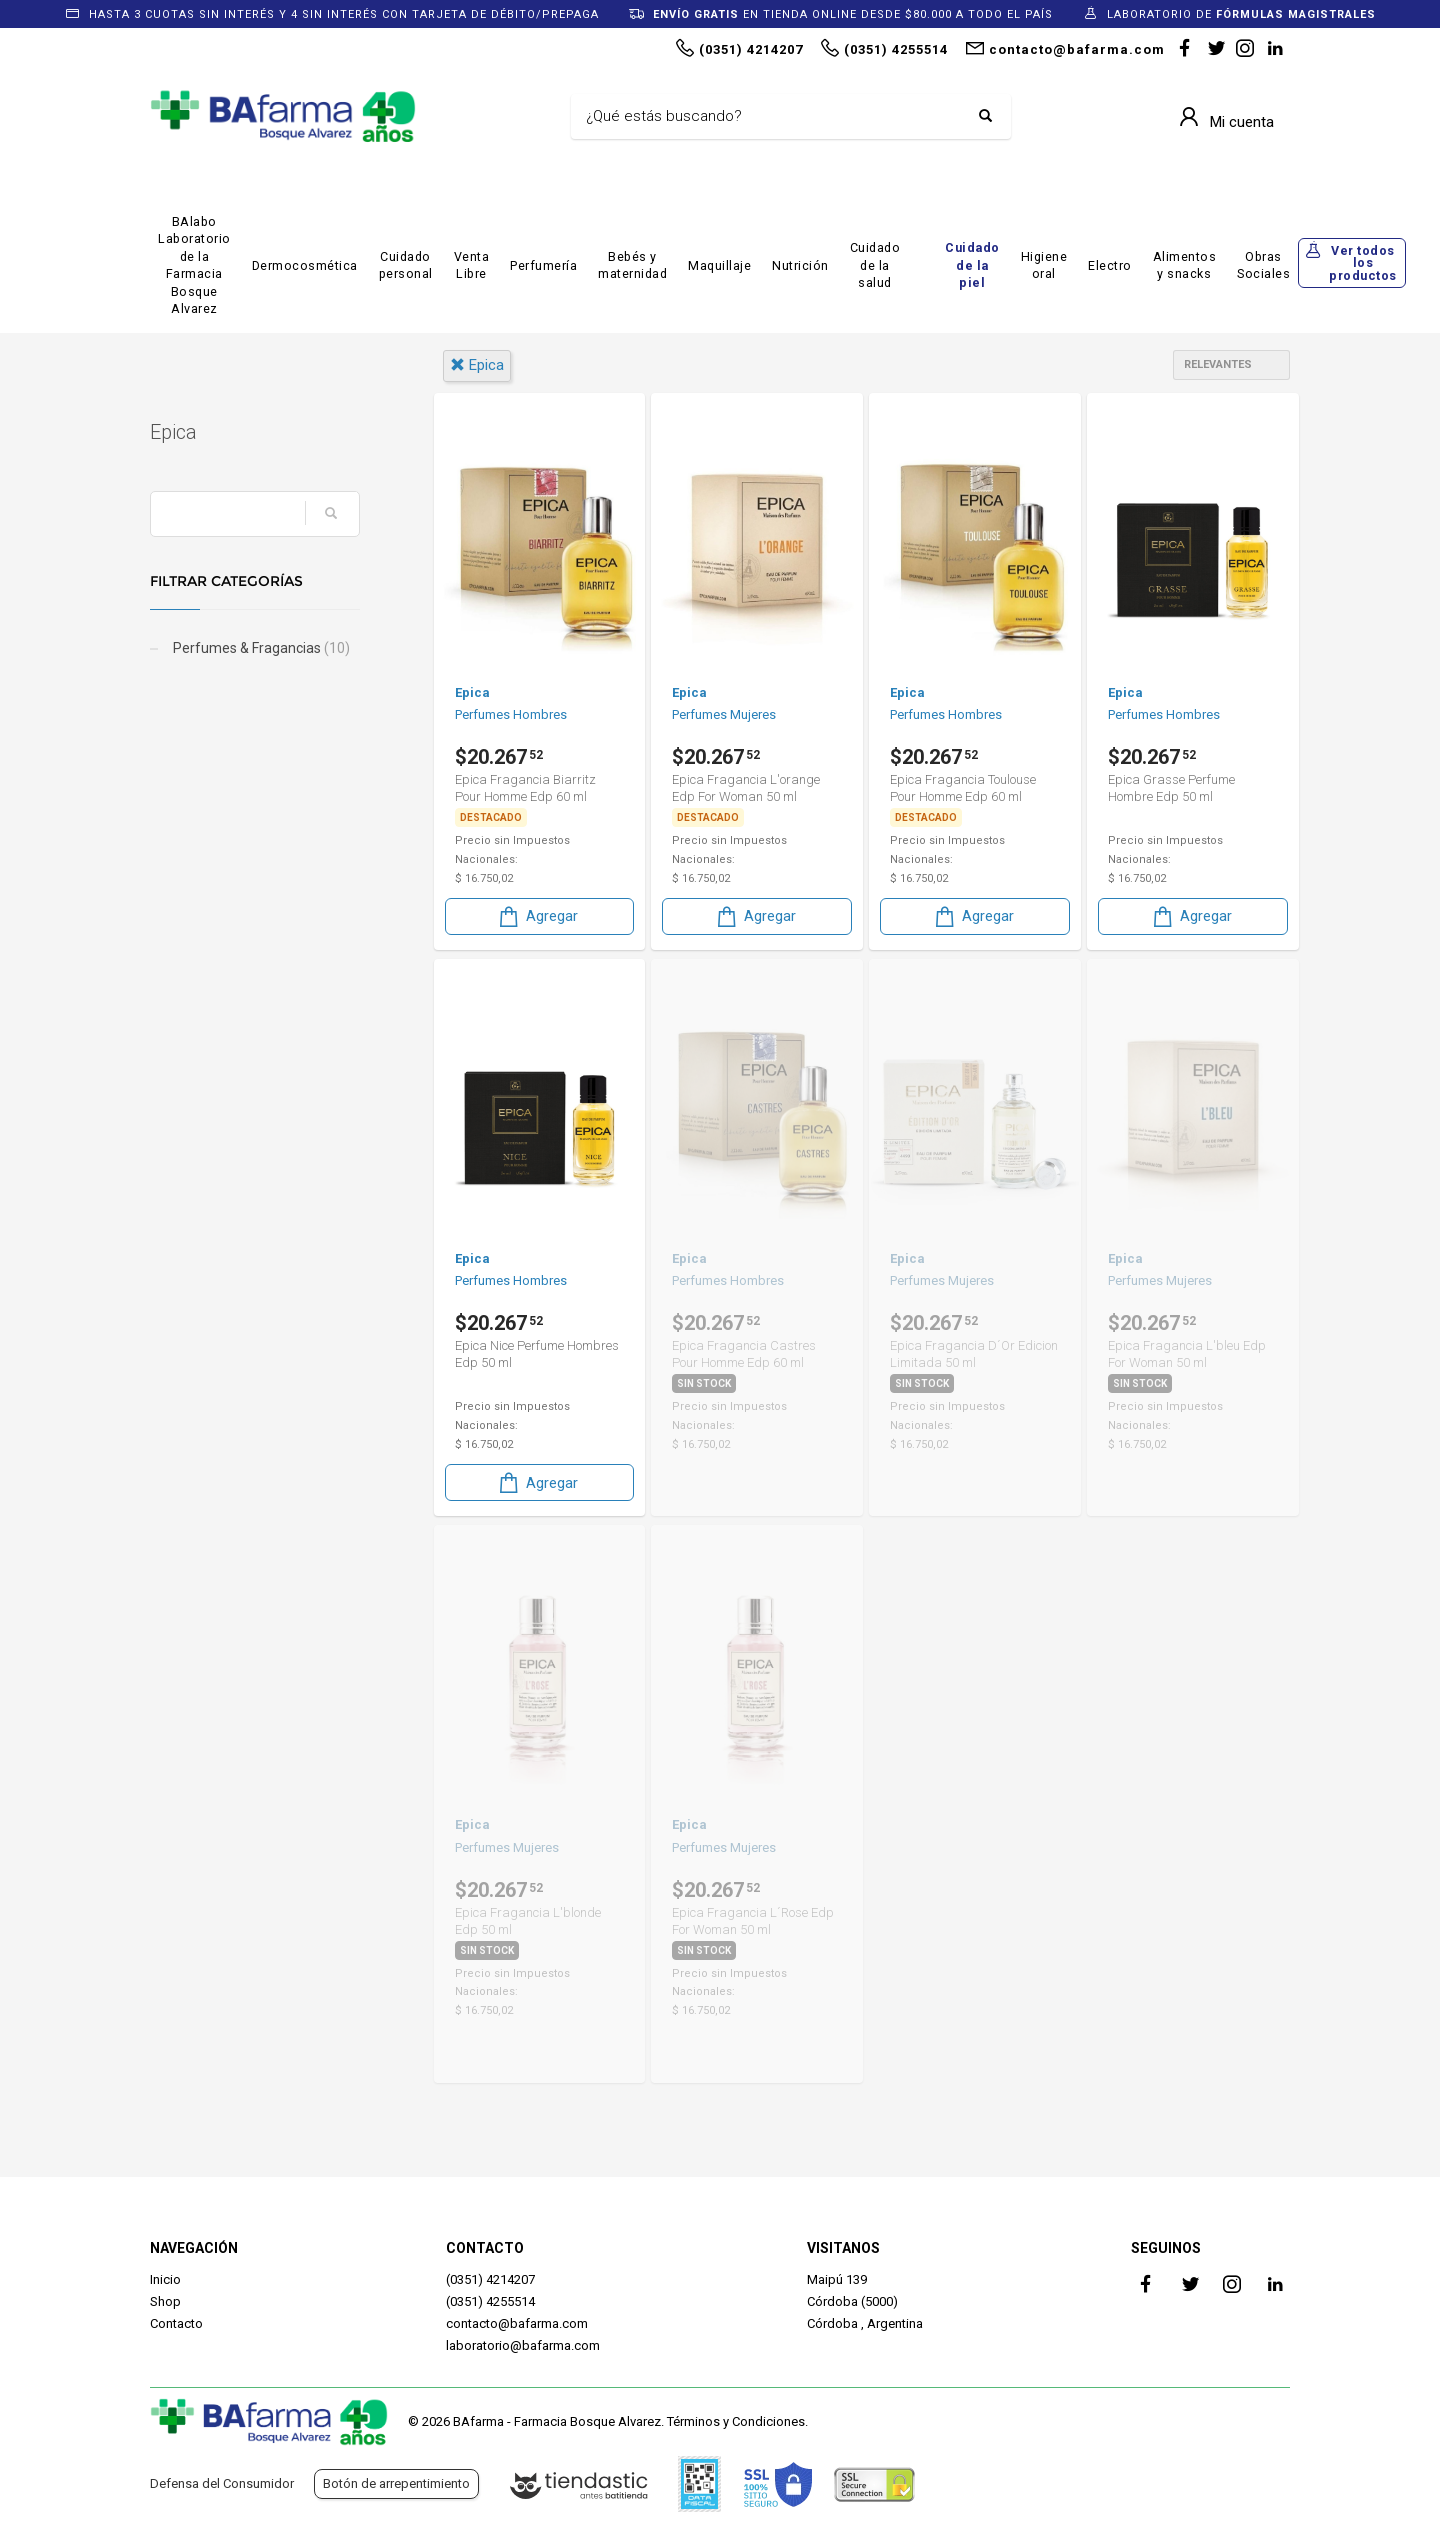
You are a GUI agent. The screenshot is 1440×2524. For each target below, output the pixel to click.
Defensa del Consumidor (222, 2483)
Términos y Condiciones (736, 2421)
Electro (1110, 265)
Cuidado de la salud (875, 265)
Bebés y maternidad (632, 265)
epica (477, 365)
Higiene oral (1044, 265)
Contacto (176, 2323)
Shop (165, 2301)
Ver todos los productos (1363, 263)
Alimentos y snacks (1185, 265)
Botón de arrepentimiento (396, 2483)
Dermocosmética (305, 265)
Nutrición (800, 265)
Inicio (165, 2279)
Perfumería (543, 265)
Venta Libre (472, 265)
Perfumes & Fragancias (260, 648)
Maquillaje (719, 265)
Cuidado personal (406, 265)
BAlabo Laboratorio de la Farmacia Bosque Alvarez (194, 265)
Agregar (537, 916)
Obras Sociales (1263, 265)
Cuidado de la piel (972, 265)
